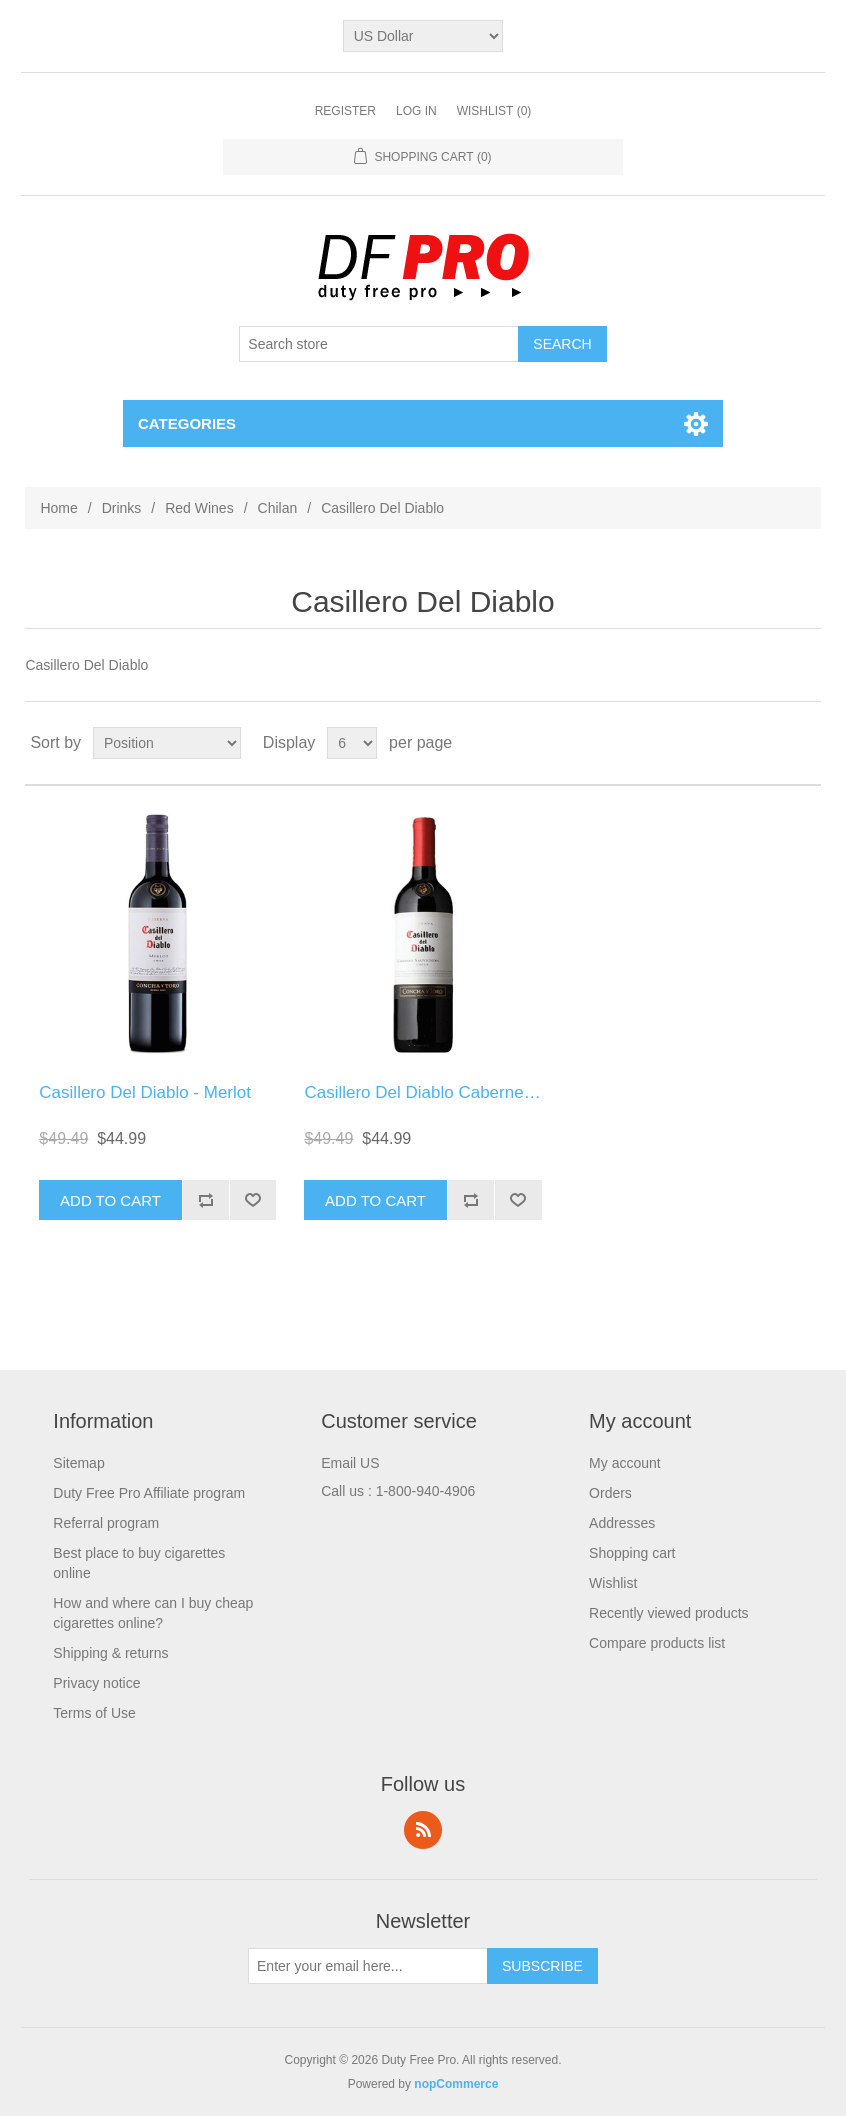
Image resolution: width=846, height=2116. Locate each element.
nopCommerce (456, 2084)
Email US (350, 1463)
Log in (416, 111)
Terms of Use (94, 1713)
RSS (423, 1830)
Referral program (106, 1523)
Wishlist (613, 1583)
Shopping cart (632, 1553)
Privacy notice (96, 1683)
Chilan (278, 508)
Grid (768, 743)
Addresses (622, 1523)
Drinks (122, 508)
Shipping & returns (110, 1653)
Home (58, 508)
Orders (610, 1493)
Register (345, 111)
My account (625, 1463)
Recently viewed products (669, 1613)
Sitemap (78, 1463)
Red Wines (199, 508)
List (804, 743)
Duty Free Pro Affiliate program (149, 1493)
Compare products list (657, 1643)
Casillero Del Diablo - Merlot (145, 1092)
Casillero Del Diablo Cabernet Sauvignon (458, 1092)
